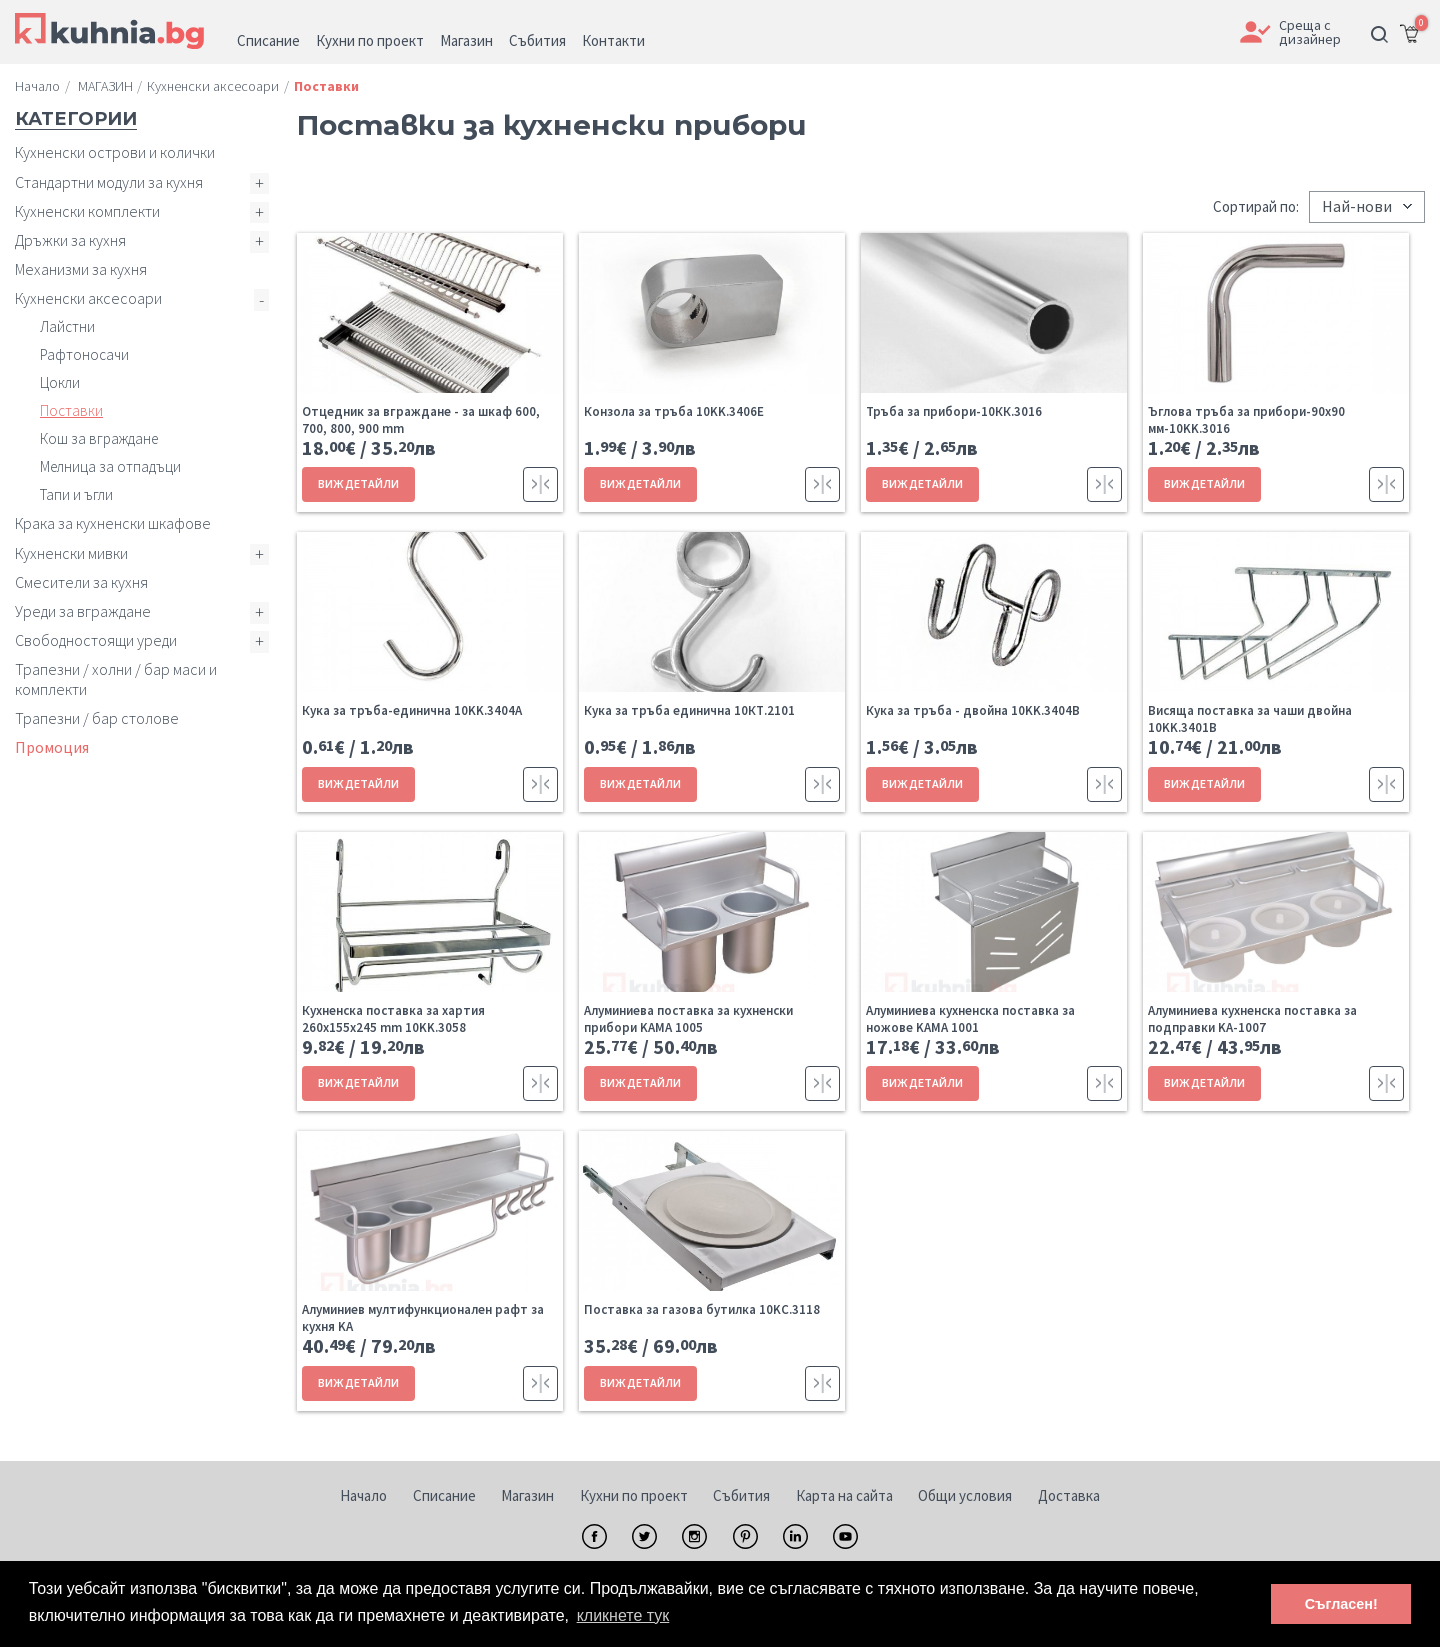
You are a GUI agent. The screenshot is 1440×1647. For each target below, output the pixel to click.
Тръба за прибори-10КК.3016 (954, 411)
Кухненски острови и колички (115, 152)
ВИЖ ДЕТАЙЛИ (358, 483)
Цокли (60, 382)
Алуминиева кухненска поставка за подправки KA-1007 (1252, 1019)
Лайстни (67, 326)
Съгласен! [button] (1341, 1604)
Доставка (1069, 1495)
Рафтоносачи (84, 354)
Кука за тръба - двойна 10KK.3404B (973, 710)
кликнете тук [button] (623, 1615)
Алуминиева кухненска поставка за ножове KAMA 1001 (970, 1019)
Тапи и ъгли (76, 494)
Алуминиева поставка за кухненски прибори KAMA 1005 (688, 1019)
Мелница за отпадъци (110, 466)
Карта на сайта (844, 1495)
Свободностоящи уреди (96, 640)
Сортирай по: (1256, 206)
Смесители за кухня (81, 582)
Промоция (52, 747)
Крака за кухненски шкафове (113, 523)
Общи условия (965, 1495)
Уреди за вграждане (83, 611)
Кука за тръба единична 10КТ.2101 (689, 710)
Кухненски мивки (71, 553)
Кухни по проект (634, 1495)
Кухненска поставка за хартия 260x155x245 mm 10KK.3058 (393, 1019)
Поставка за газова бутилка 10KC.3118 (702, 1309)
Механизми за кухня (81, 269)
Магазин (527, 1495)
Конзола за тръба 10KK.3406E (674, 411)
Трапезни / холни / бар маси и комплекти (116, 678)
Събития (741, 1495)
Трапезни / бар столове (97, 718)
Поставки (71, 410)
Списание (444, 1495)
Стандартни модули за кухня (109, 182)
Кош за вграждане (99, 438)
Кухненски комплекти (87, 211)
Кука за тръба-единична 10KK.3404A (412, 710)
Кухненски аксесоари (88, 298)
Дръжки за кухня (70, 240)
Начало (363, 1495)
